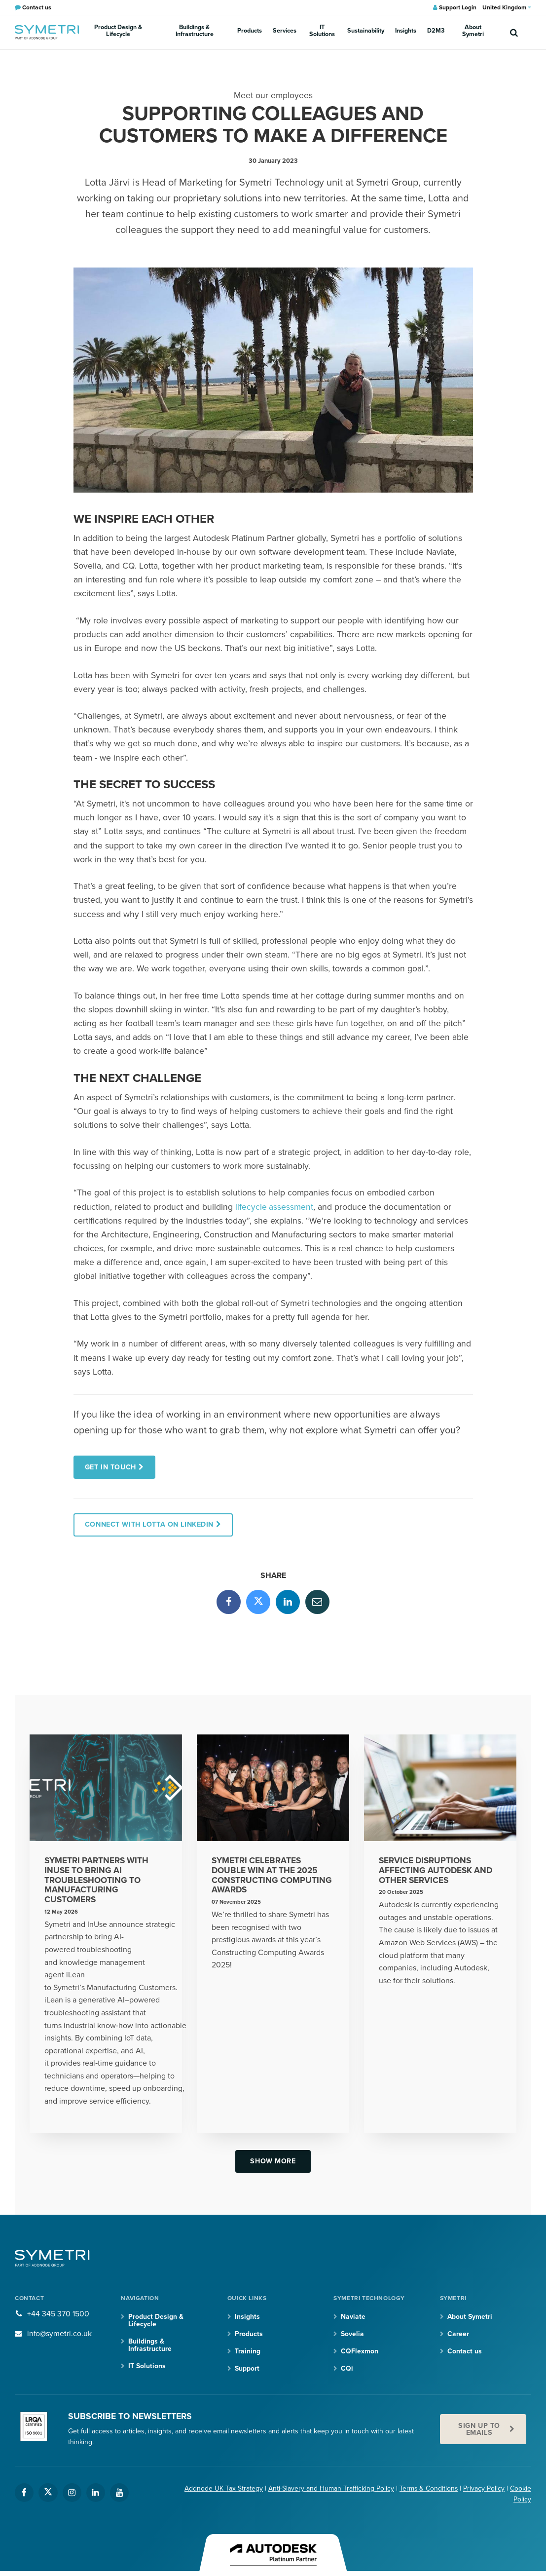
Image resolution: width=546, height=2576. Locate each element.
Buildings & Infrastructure (195, 31)
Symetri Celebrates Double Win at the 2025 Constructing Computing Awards (272, 1875)
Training (247, 2352)
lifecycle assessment (274, 1207)
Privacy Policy (484, 2490)
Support (247, 2370)
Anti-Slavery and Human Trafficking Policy (330, 2490)
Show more (273, 2162)
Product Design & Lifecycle (118, 31)
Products (248, 31)
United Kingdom (506, 7)
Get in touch (111, 1467)
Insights (389, 31)
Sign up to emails (479, 2430)
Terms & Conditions (428, 2490)
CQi (347, 2370)
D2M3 (415, 31)
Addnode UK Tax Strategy (222, 2490)
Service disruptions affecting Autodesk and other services (437, 1871)
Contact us (464, 2352)
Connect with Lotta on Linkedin (150, 1525)
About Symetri (449, 31)
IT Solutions (312, 31)
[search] (514, 32)
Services (278, 31)
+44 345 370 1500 (58, 2315)
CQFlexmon (359, 2352)
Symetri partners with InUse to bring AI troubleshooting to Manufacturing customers (97, 1880)
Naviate (353, 2317)
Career (458, 2335)
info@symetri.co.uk (60, 2335)
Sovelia (352, 2335)
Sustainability (353, 31)
